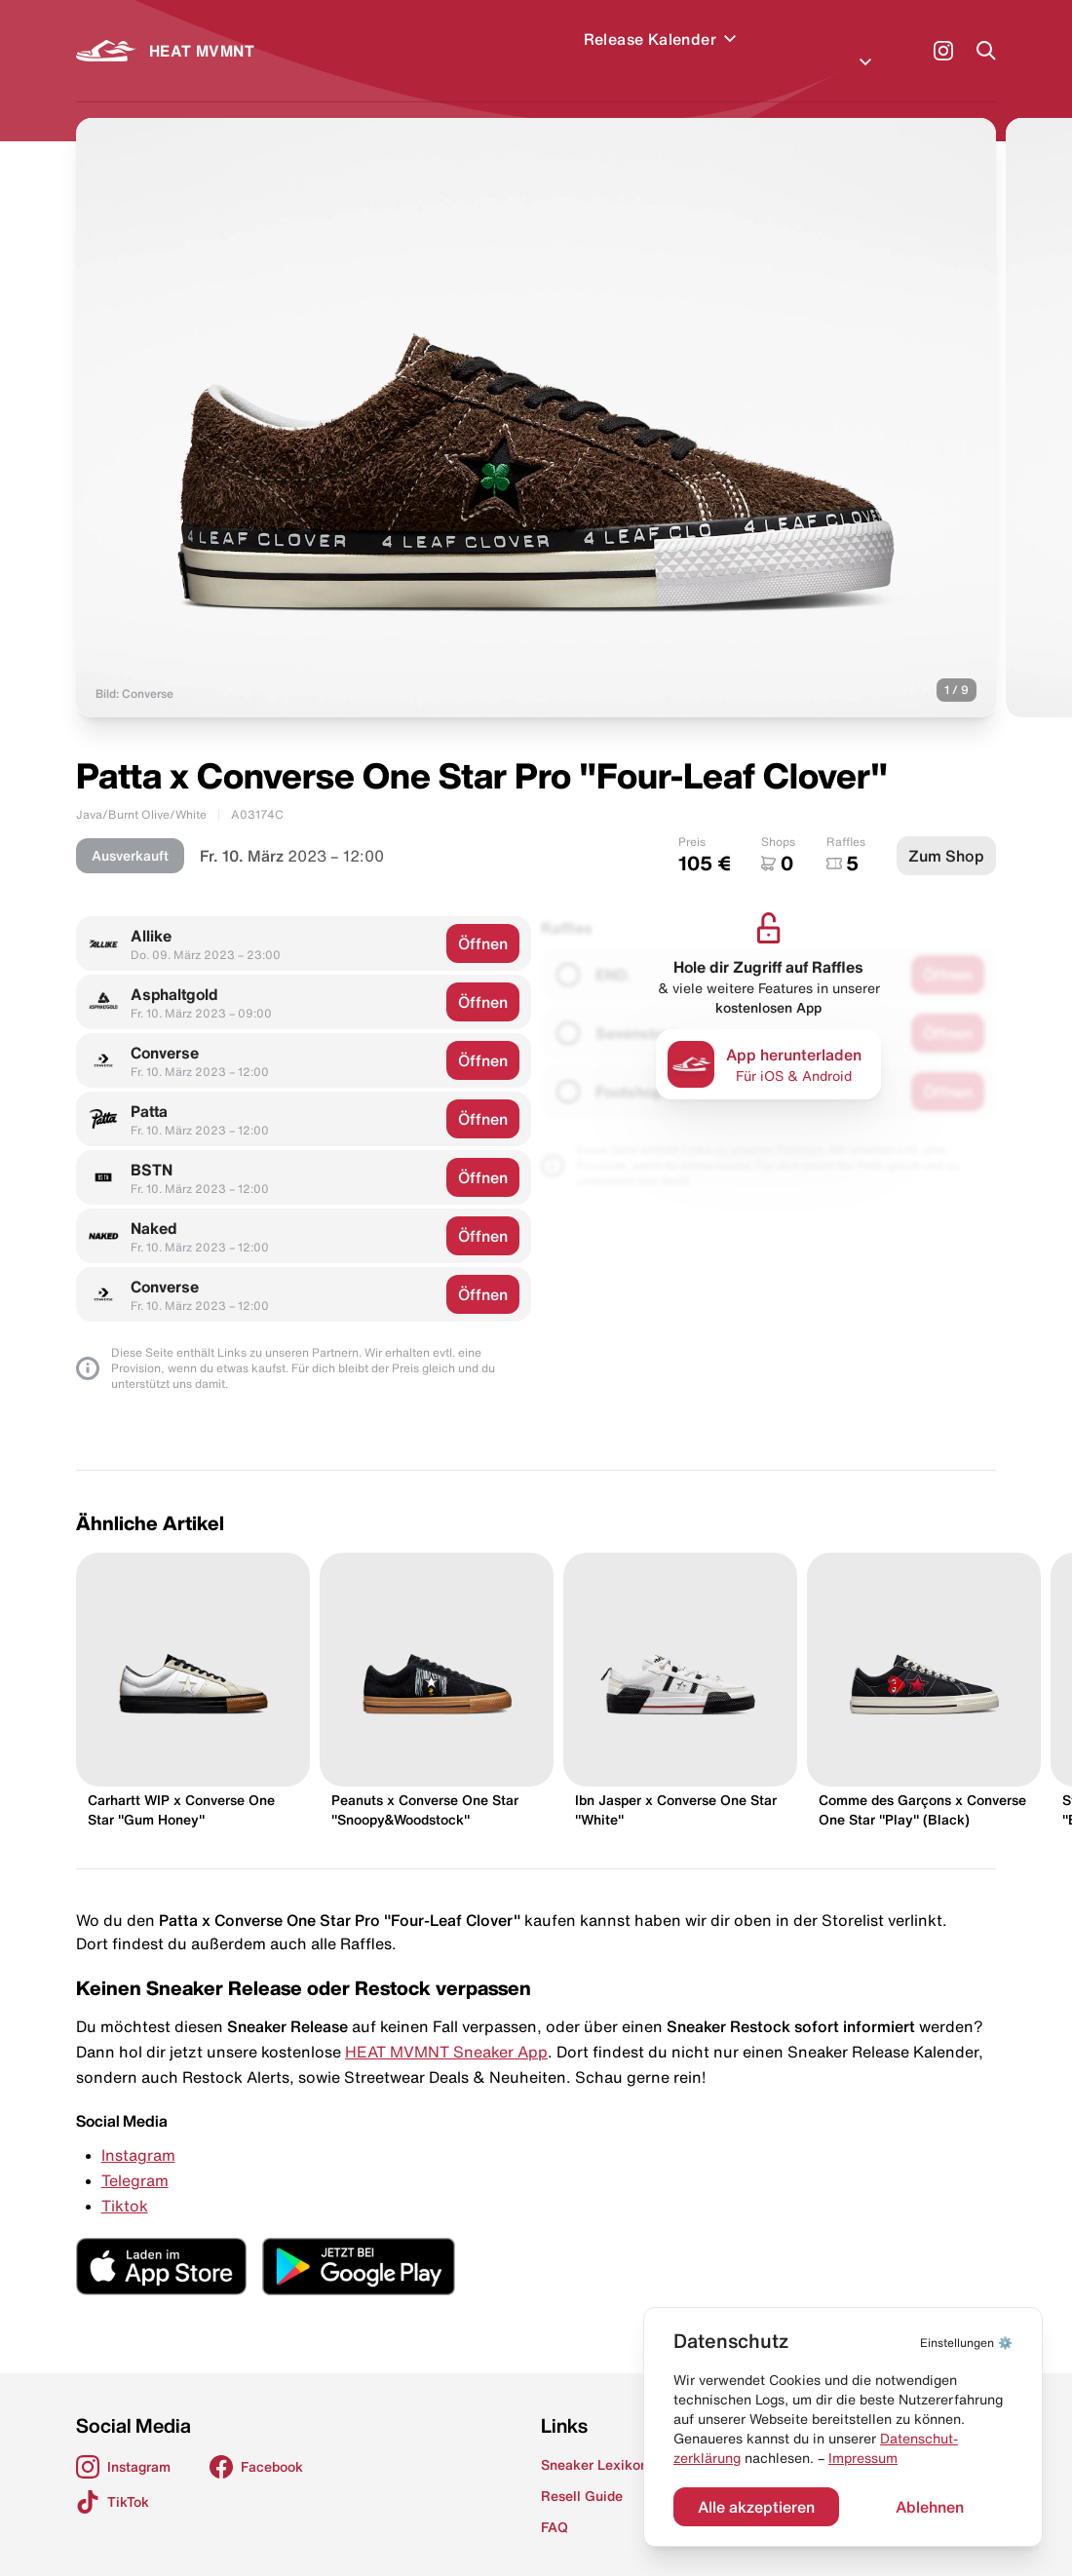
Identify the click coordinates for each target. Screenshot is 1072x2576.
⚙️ (966, 2342)
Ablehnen (930, 2507)
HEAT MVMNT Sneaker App (446, 2028)
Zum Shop (946, 832)
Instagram (138, 2131)
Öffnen (483, 920)
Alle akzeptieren (756, 2507)
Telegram (135, 2157)
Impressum (863, 2458)
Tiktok (124, 2182)
